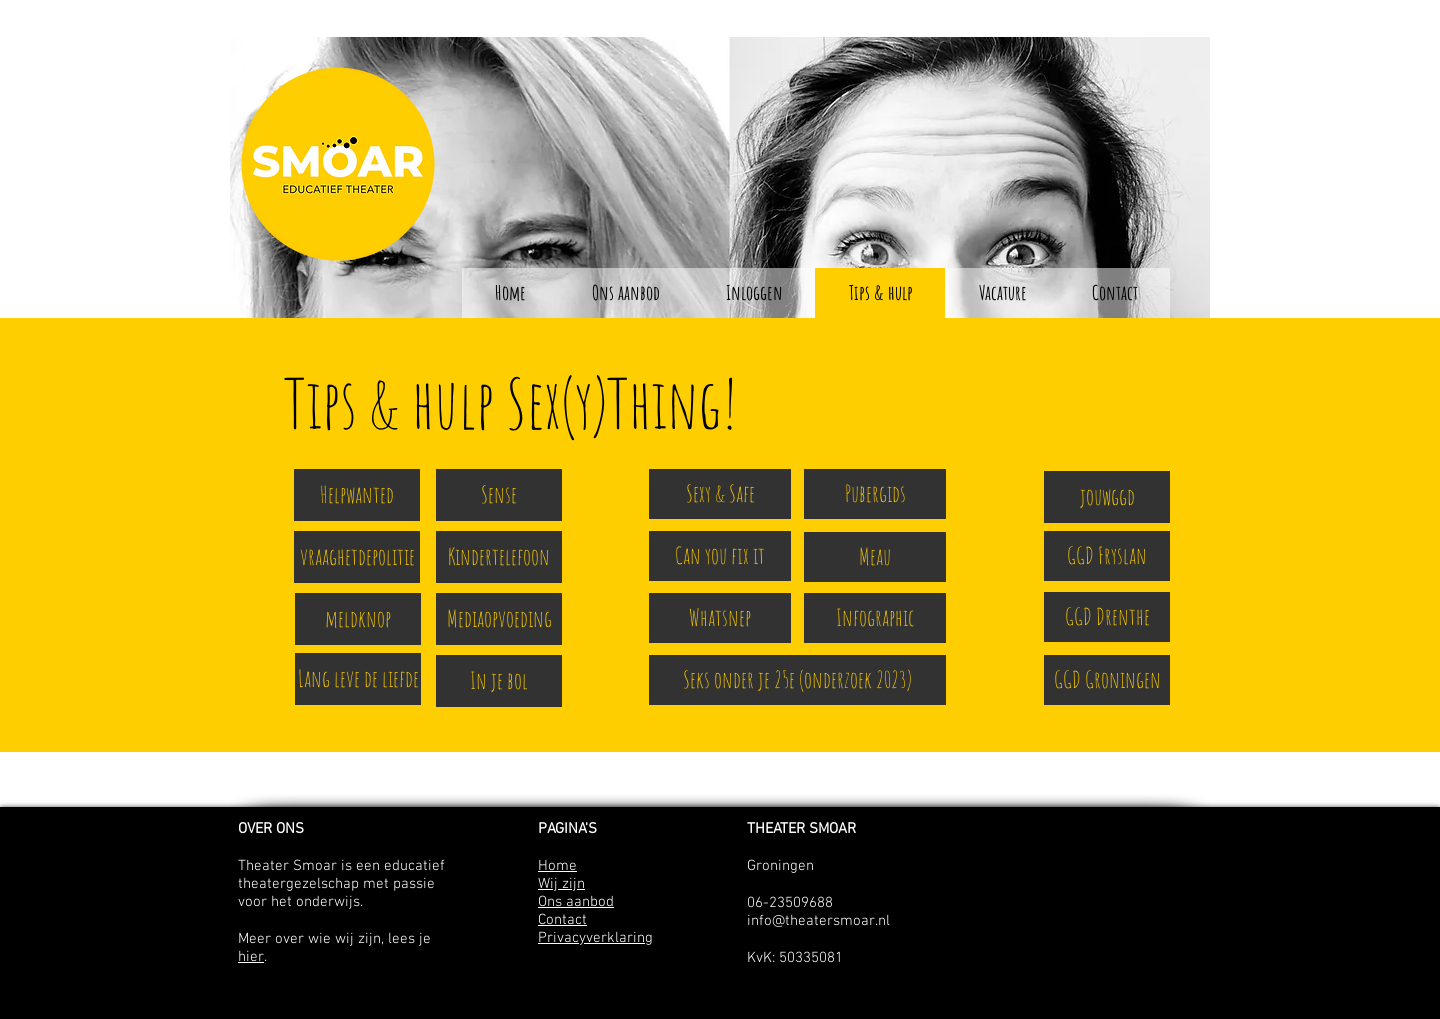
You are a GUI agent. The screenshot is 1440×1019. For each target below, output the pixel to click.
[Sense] (499, 495)
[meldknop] (358, 619)
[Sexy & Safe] (720, 494)
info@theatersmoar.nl (818, 921)
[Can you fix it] (720, 556)
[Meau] (875, 557)
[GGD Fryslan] (1107, 556)
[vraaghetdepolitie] (357, 557)
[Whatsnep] (720, 618)
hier (251, 957)
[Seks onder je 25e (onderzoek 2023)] (797, 680)
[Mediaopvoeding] (499, 619)
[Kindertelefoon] (499, 557)
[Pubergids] (875, 494)
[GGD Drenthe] (1107, 617)
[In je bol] (499, 681)
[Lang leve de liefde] (358, 679)
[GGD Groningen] (1107, 680)
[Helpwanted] (357, 495)
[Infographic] (875, 618)
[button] (753, 293)
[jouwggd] (1107, 497)
